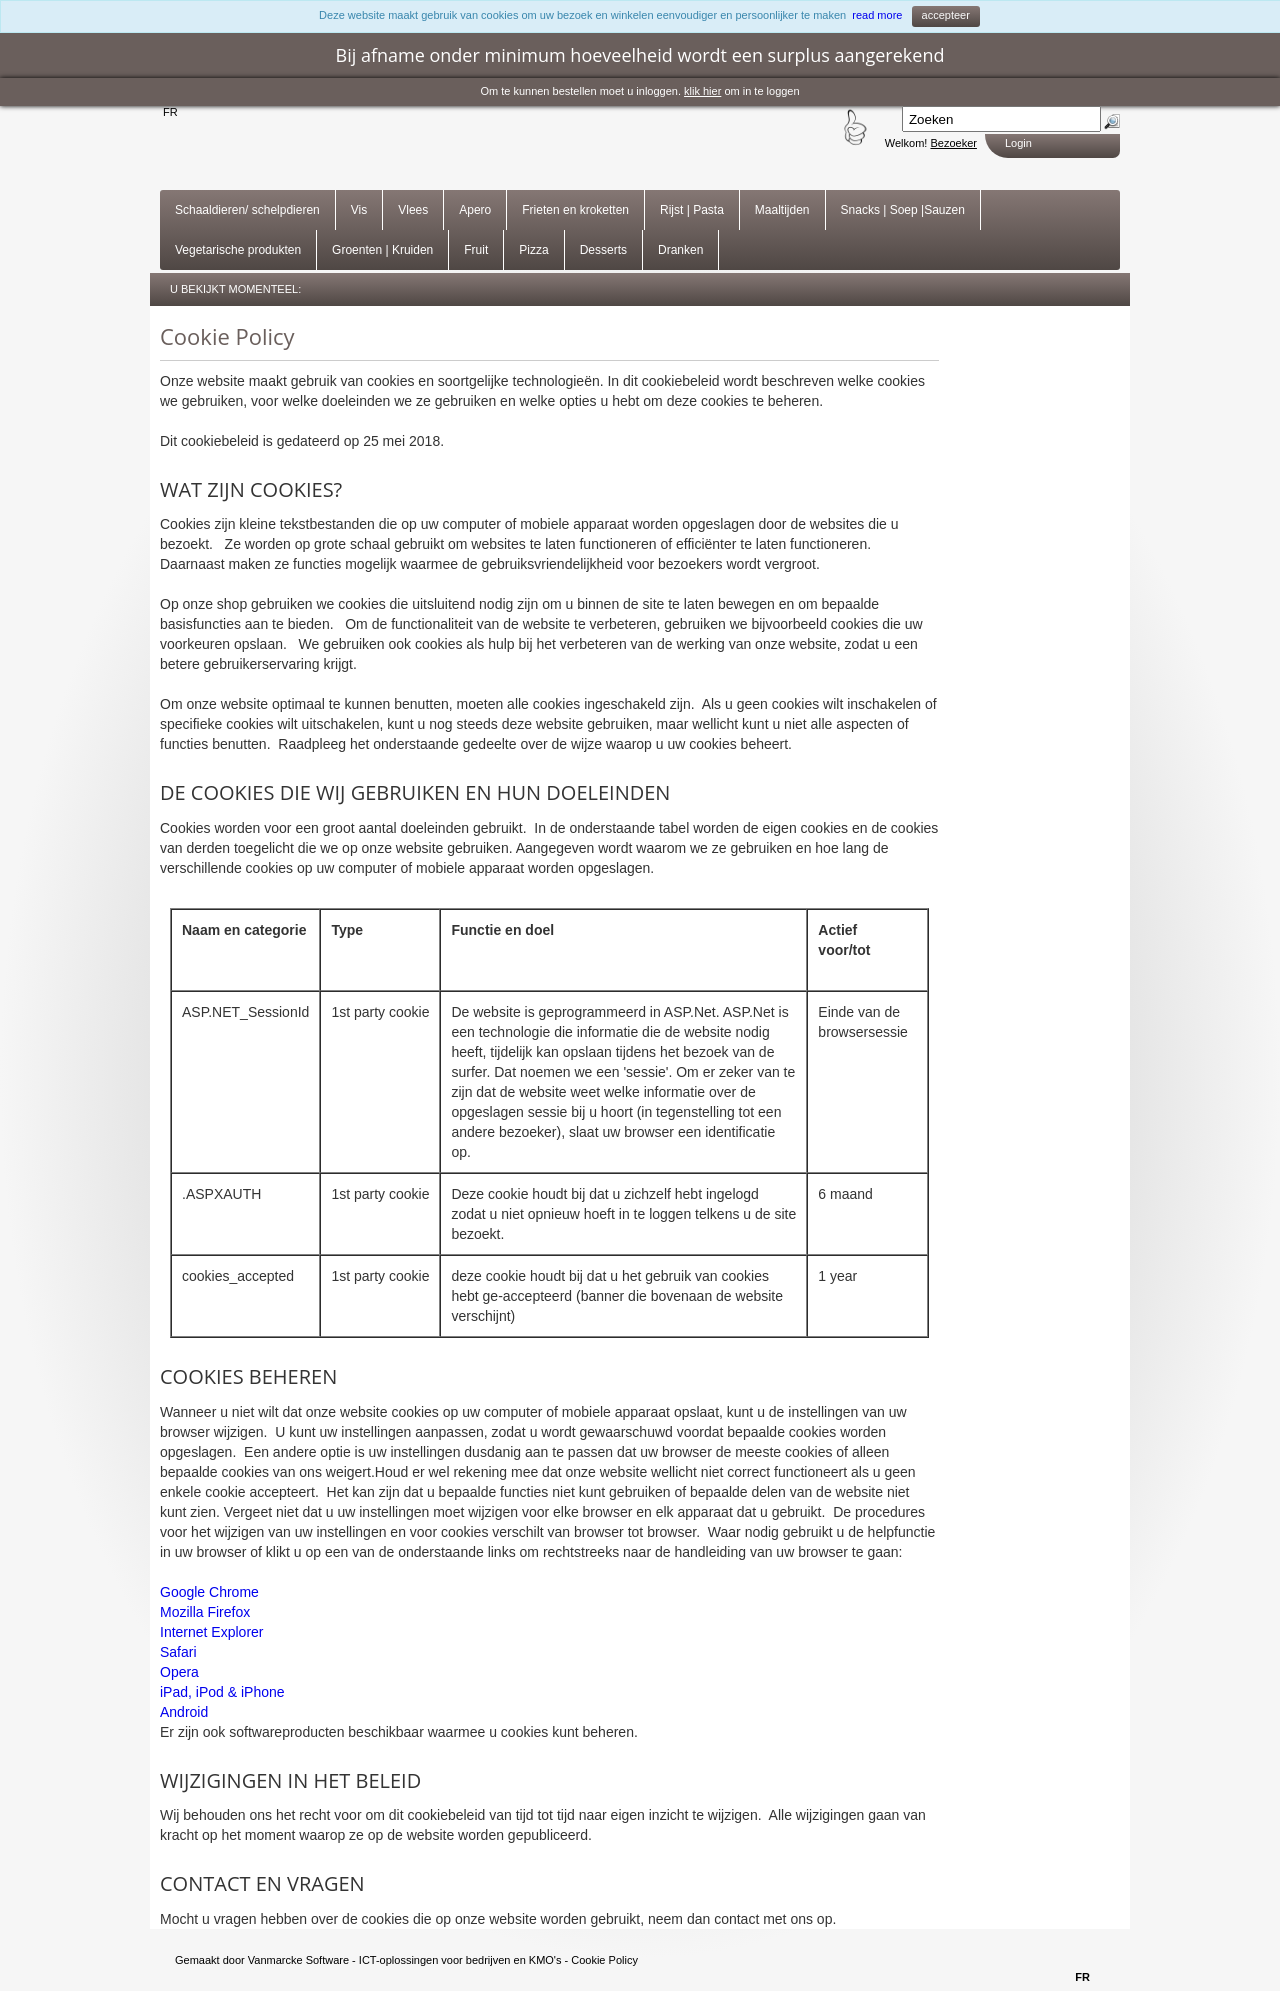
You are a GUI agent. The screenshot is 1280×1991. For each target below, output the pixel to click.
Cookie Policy (604, 1960)
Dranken (680, 250)
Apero (475, 210)
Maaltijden (782, 210)
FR (170, 112)
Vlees (413, 210)
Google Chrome (209, 1592)
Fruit (476, 250)
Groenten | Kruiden (382, 250)
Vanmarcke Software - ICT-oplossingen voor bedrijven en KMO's (405, 1960)
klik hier (702, 91)
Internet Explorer (212, 1632)
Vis (359, 210)
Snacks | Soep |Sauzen (903, 210)
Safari (178, 1652)
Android (184, 1712)
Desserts (603, 250)
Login (1018, 143)
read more (877, 15)
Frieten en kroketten (575, 210)
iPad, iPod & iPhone (222, 1692)
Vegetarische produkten (238, 250)
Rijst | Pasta (692, 210)
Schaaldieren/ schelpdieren (247, 210)
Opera (179, 1672)
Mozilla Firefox (205, 1612)
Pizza (533, 250)
